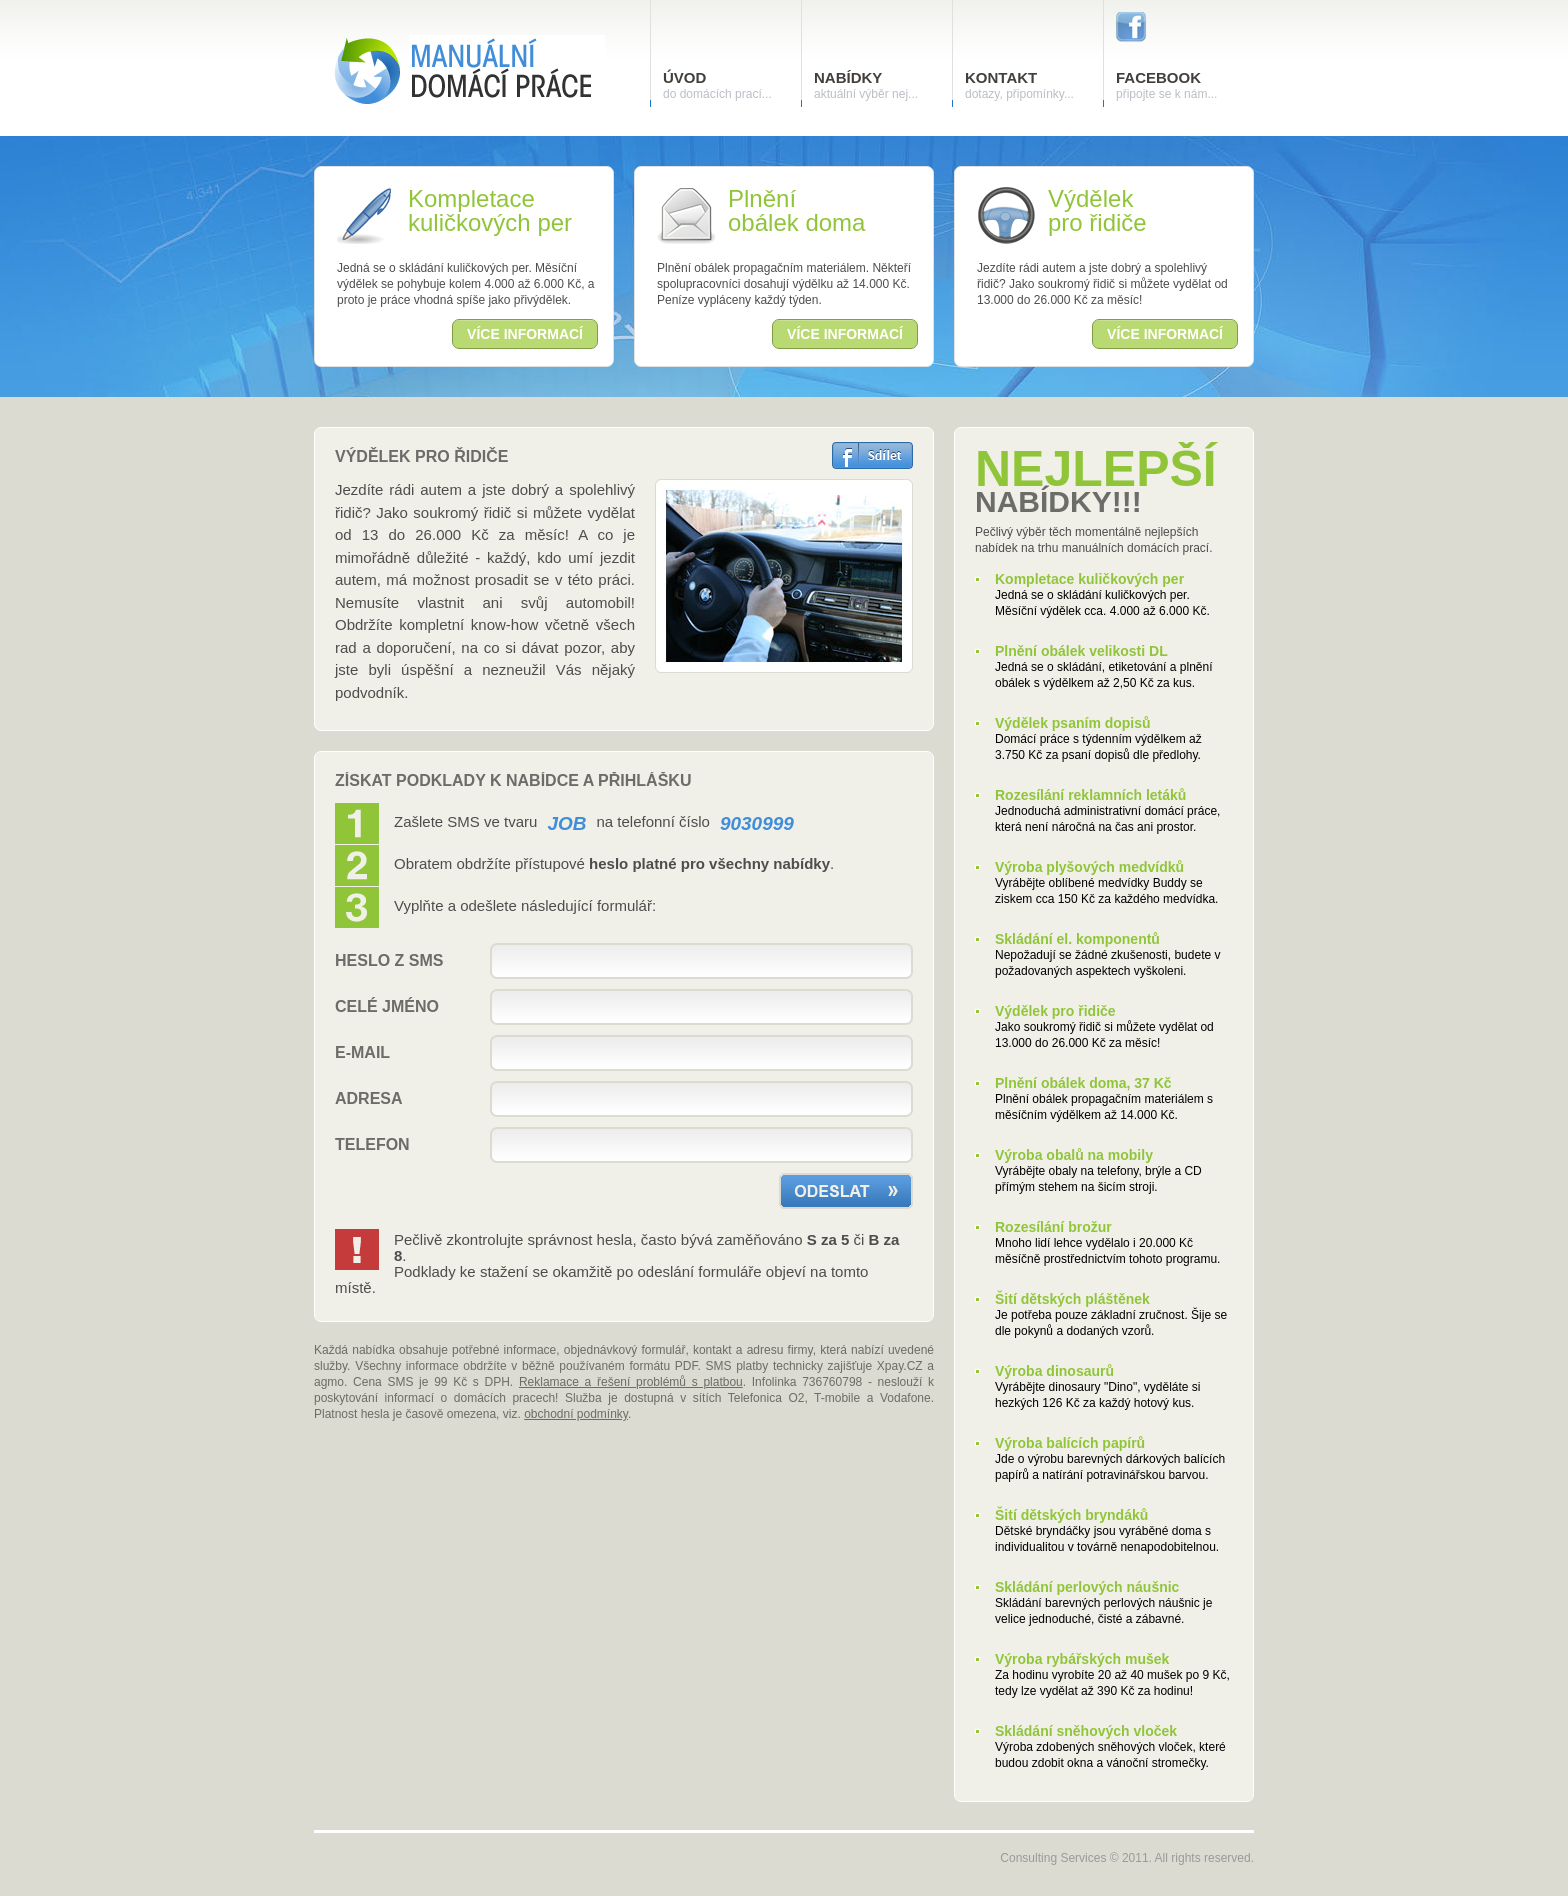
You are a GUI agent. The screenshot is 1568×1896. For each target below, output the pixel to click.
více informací (525, 334)
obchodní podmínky (576, 1414)
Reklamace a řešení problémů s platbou (631, 1382)
